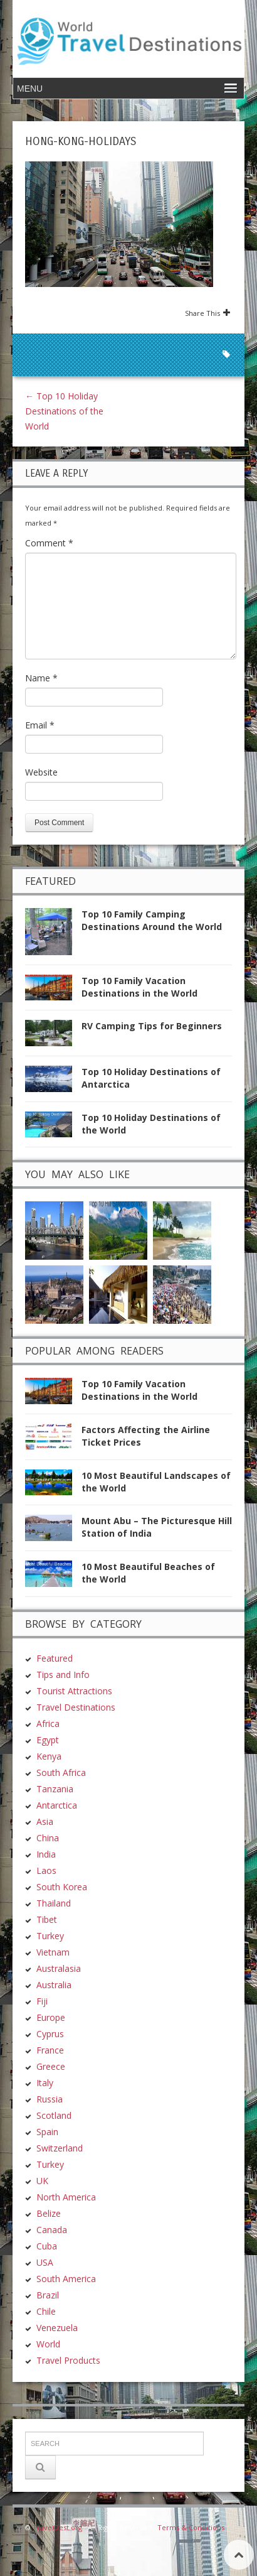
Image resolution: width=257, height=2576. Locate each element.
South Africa (61, 1772)
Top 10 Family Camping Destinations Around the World (151, 920)
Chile (46, 2311)
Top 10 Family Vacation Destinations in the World (139, 987)
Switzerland (59, 2148)
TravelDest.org (57, 2527)
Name (41, 678)
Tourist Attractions (74, 1691)
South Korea (61, 1887)
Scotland (53, 2115)
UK (42, 2181)
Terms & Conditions (190, 2527)
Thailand (53, 1903)
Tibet (46, 1919)
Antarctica (56, 1805)
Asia (44, 1821)
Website (41, 772)
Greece (50, 2066)
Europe (50, 2017)
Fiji (42, 2001)
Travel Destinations (75, 1707)
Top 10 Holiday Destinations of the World (64, 411)
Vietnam (53, 1952)
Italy (44, 2083)
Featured (54, 1658)
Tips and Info (63, 1674)
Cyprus (50, 2034)
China (47, 1838)
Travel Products (68, 2360)
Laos (46, 1870)
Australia (53, 1985)
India (46, 1854)
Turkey (50, 1936)
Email (40, 725)
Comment (49, 543)
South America (66, 2279)
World (48, 2344)
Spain (47, 2132)
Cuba (46, 2246)
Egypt (47, 1740)
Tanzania (54, 1789)
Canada (51, 2230)
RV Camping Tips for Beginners (151, 1026)
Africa (48, 1723)
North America (66, 2197)
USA (44, 2262)
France (50, 2050)
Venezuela (57, 2328)
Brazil (47, 2295)
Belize (48, 2213)
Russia (49, 2099)
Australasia (58, 1968)
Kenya (48, 1756)
